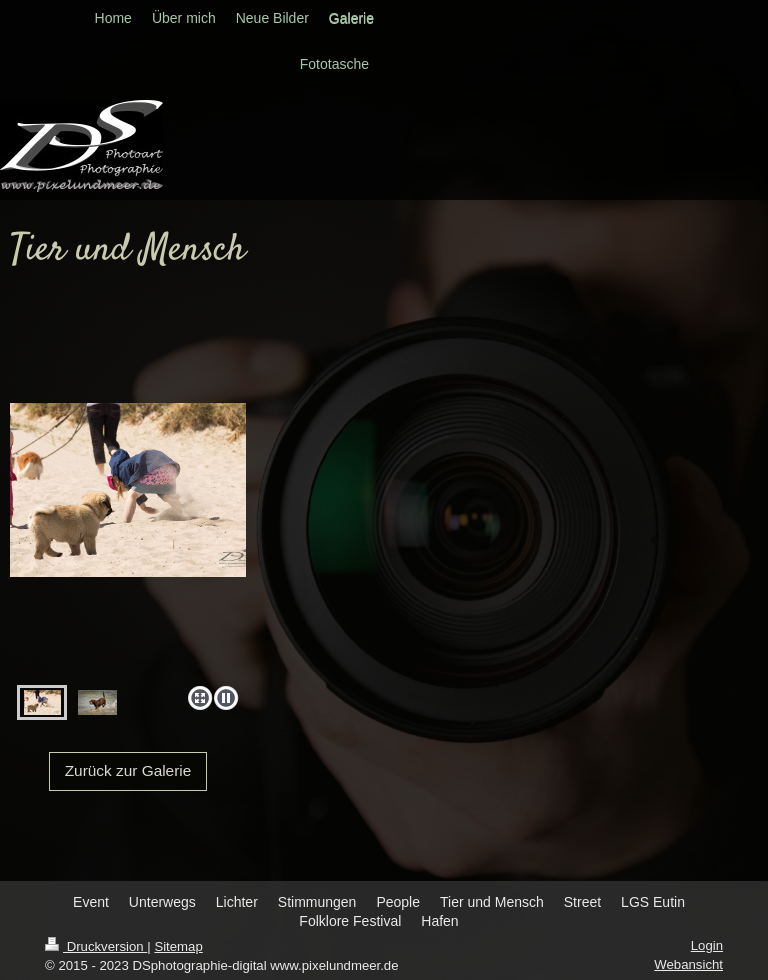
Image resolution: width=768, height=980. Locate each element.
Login (707, 945)
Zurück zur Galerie (128, 770)
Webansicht (688, 964)
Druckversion (96, 946)
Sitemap (178, 946)
